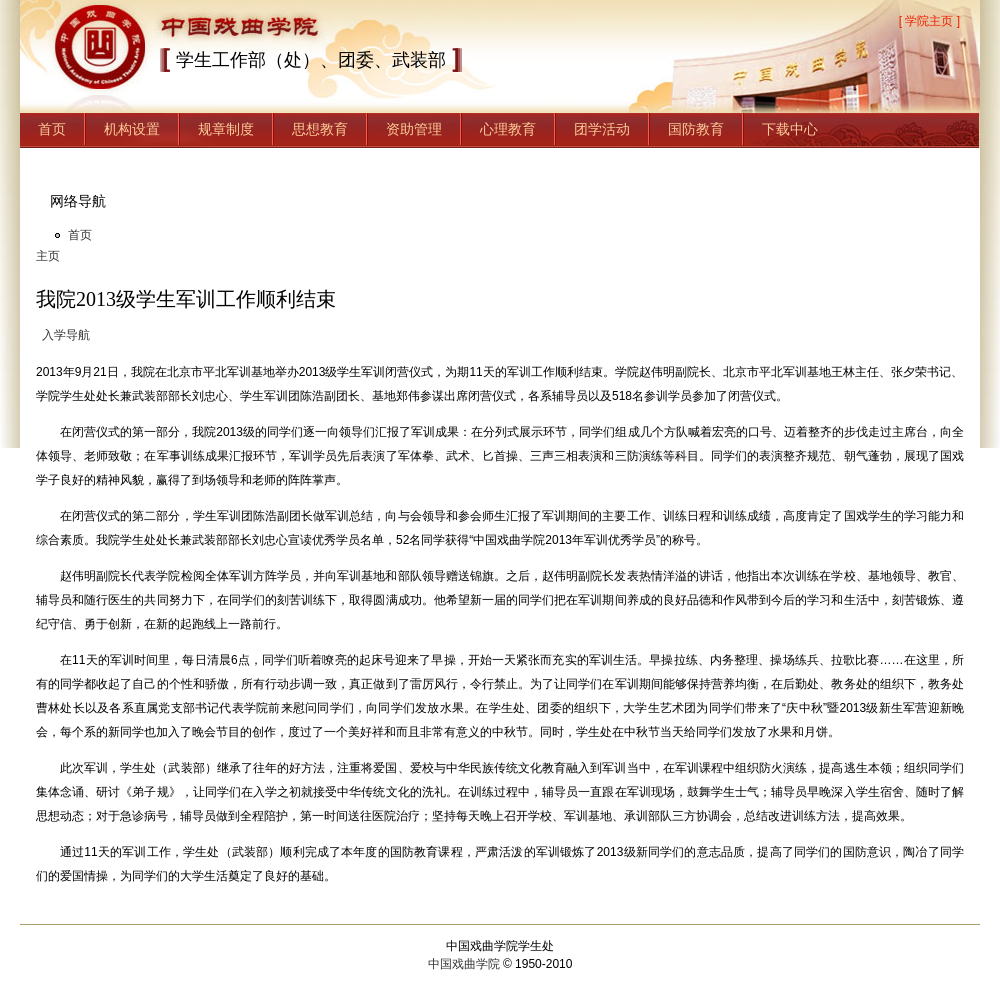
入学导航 (66, 335)
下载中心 (790, 129)
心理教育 (508, 129)
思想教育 (320, 129)
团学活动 (602, 129)
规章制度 (226, 129)
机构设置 (132, 129)
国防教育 (696, 129)
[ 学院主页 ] (929, 21)
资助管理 (414, 129)
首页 (52, 129)
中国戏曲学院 (464, 964)
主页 (48, 256)
